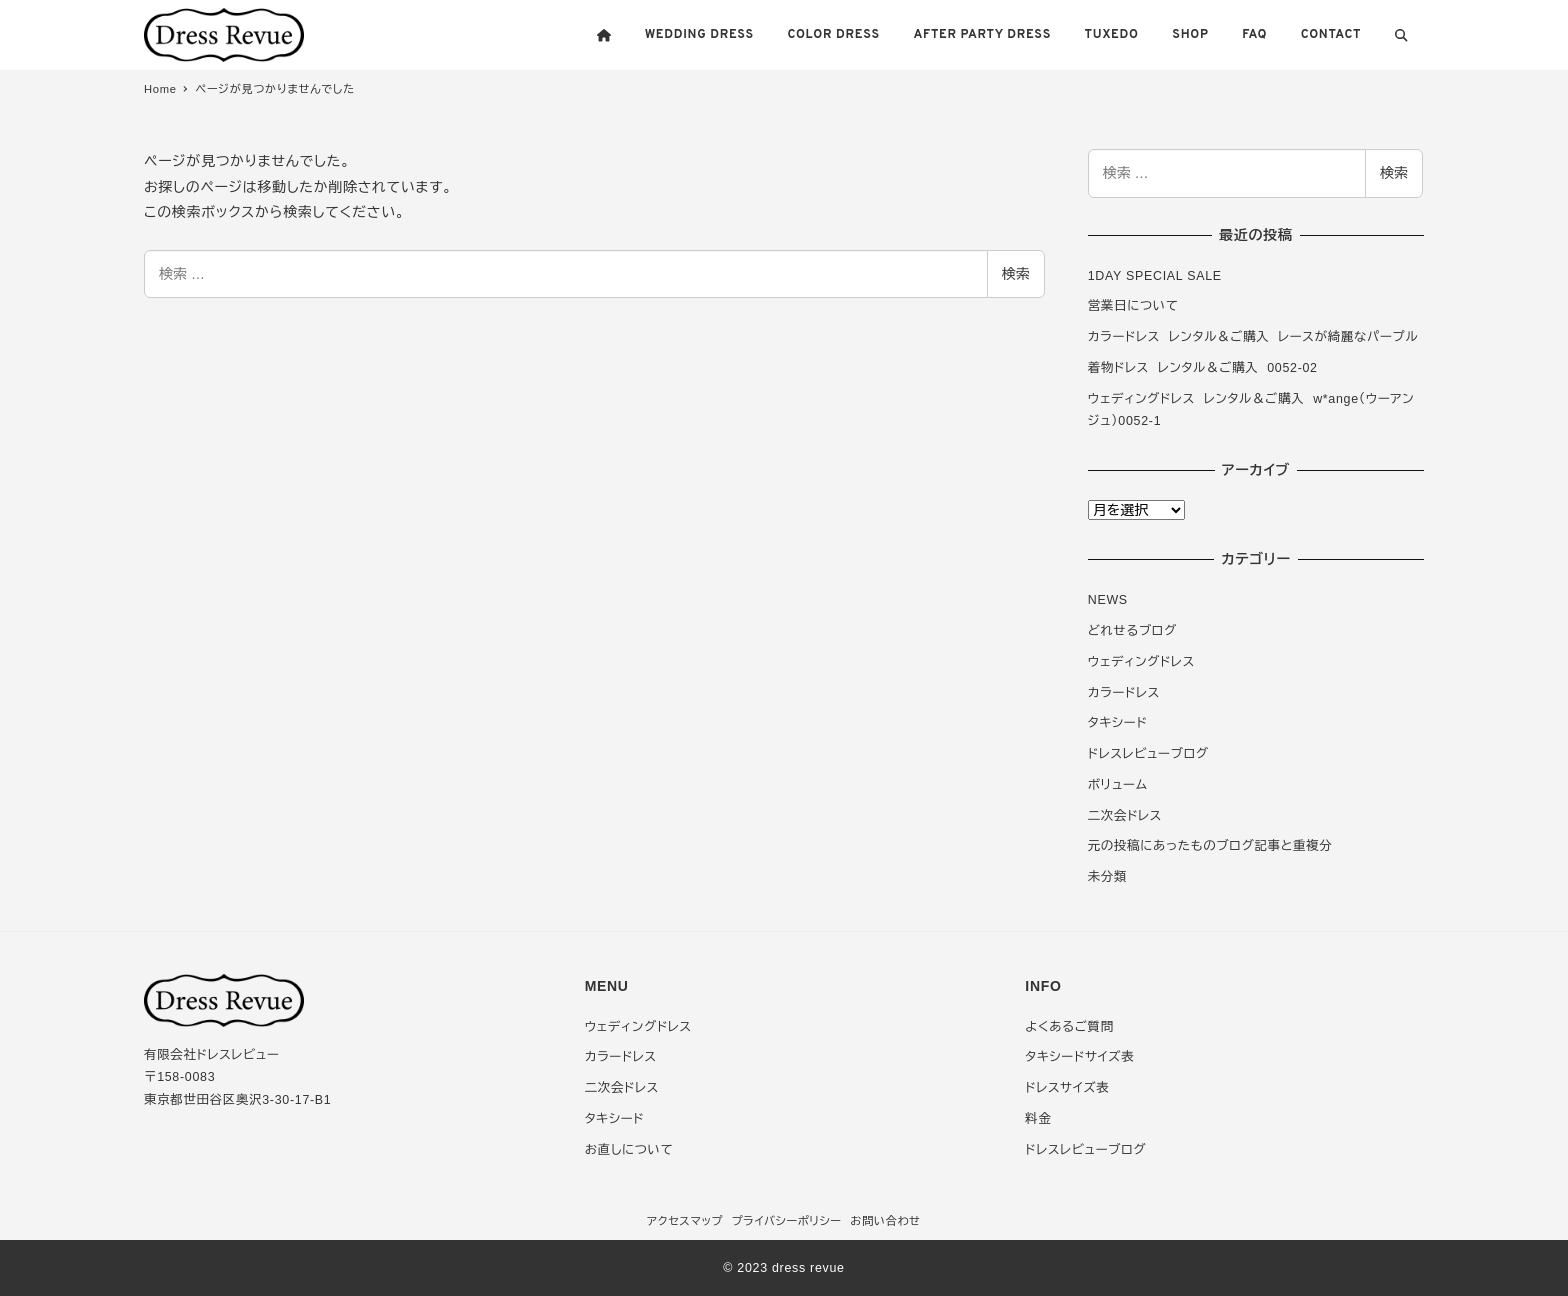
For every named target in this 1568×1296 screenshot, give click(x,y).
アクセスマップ (685, 1221)
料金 (1038, 1119)
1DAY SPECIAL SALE (1155, 276)
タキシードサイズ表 (1079, 1057)
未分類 (1107, 877)
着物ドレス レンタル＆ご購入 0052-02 (1203, 368)
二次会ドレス (1125, 816)
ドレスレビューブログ (1148, 754)
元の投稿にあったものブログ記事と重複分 (1210, 846)
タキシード (1118, 723)
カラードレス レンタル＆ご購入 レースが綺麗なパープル (1253, 337)
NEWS (1108, 600)
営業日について (1133, 306)
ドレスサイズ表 (1067, 1088)
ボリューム (1118, 785)
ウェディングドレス (1141, 662)
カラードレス (1124, 693)
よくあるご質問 (1069, 1027)
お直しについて (629, 1150)
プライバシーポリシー (787, 1221)
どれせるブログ (1132, 631)
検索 (1016, 274)
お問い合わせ (885, 1221)
